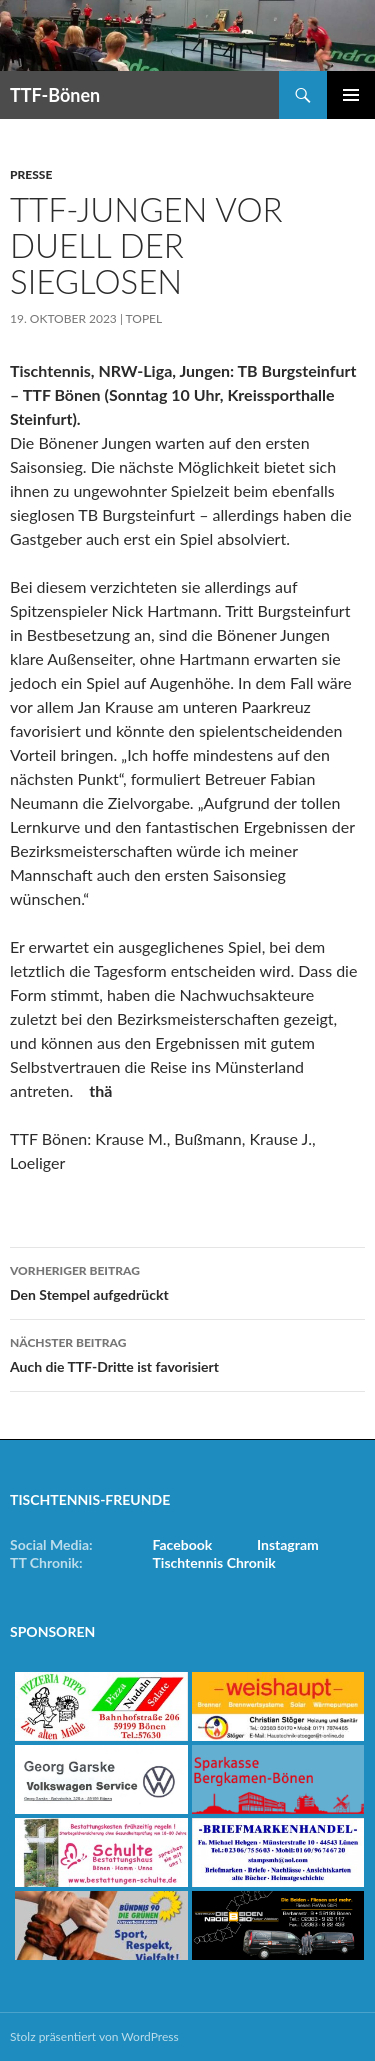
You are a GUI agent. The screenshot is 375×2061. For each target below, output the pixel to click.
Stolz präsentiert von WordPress (94, 2036)
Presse (31, 174)
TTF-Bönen (55, 95)
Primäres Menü (351, 95)
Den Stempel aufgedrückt (187, 1281)
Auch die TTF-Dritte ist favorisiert (187, 1353)
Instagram (288, 1544)
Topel (144, 318)
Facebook (183, 1544)
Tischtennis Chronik (214, 1562)
